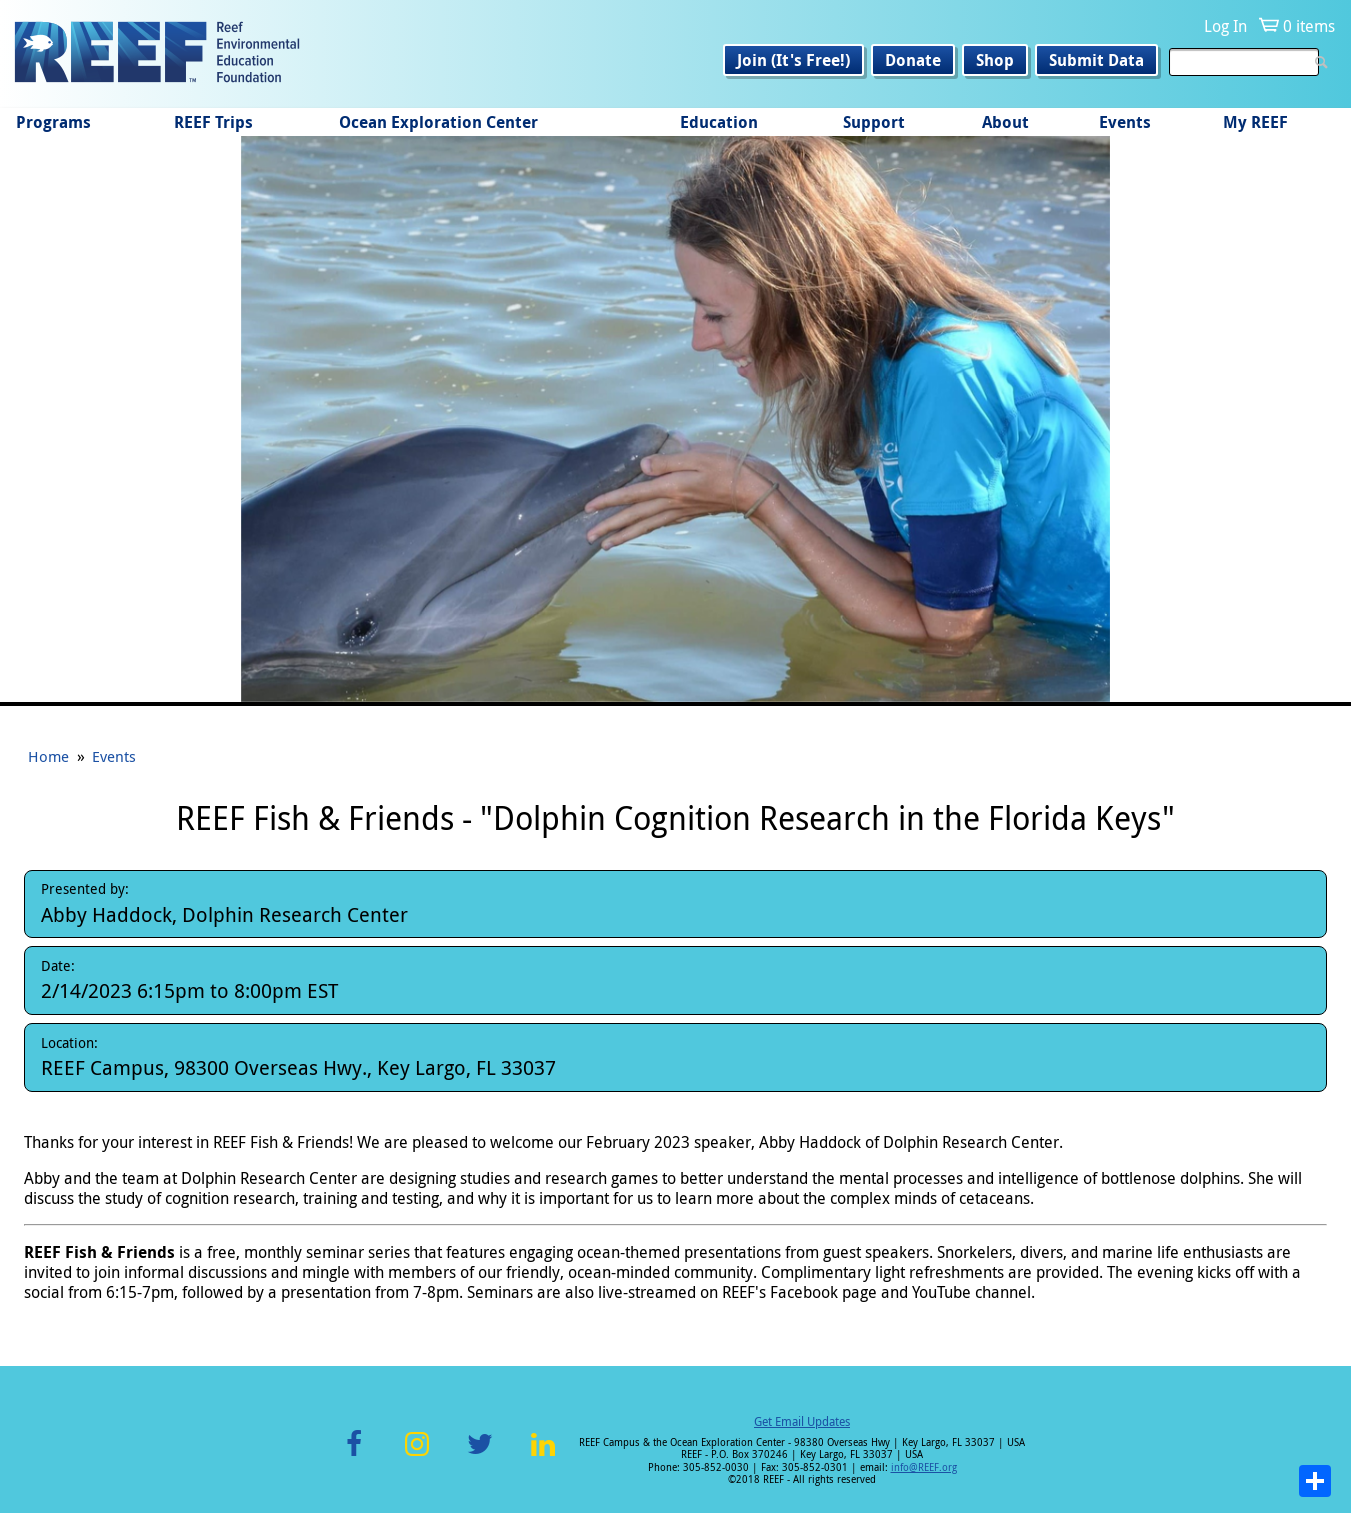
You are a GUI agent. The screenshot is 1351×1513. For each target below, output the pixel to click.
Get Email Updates (802, 1421)
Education (719, 122)
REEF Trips (213, 122)
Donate (913, 60)
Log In (1225, 26)
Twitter (480, 1455)
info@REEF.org (924, 1467)
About (1005, 122)
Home (48, 756)
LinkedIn (543, 1455)
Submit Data (1096, 60)
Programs (53, 122)
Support (874, 122)
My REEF (1255, 122)
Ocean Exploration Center (438, 122)
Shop (995, 60)
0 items (1309, 26)
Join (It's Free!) (793, 60)
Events (1125, 122)
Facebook (354, 1455)
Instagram (417, 1455)
